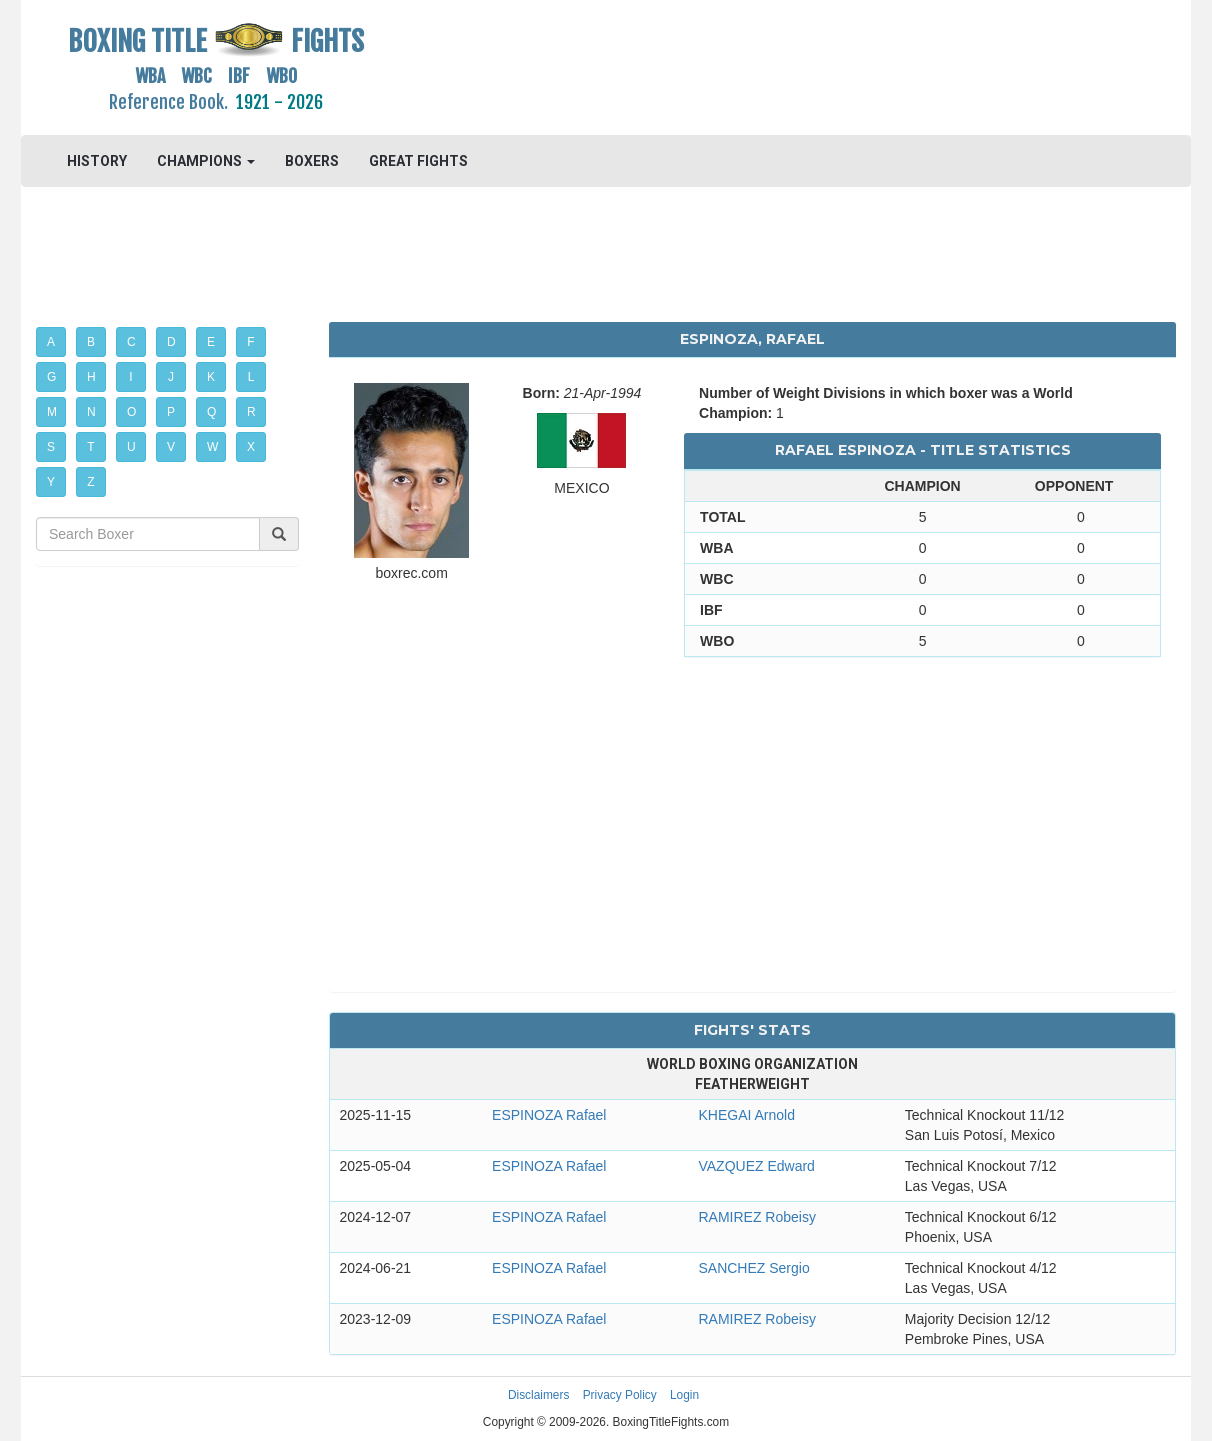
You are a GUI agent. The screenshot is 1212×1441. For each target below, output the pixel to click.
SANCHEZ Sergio (753, 1268)
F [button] (250, 342)
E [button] (211, 342)
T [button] (90, 447)
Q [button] (211, 412)
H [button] (91, 377)
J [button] (171, 377)
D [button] (171, 342)
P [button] (171, 412)
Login (684, 1395)
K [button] (211, 377)
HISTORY (97, 161)
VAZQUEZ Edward (756, 1166)
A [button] (51, 342)
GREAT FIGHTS (418, 161)
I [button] (130, 377)
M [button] (52, 412)
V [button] (171, 447)
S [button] (51, 447)
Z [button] (90, 482)
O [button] (131, 412)
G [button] (51, 377)
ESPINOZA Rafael (549, 1115)
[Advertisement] (752, 65)
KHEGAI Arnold (746, 1115)
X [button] (251, 447)
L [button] (251, 377)
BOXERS (312, 161)
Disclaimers (538, 1395)
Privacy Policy (620, 1395)
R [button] (251, 412)
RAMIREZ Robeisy (756, 1217)
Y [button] (51, 482)
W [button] (212, 447)
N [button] (91, 412)
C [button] (131, 342)
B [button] (91, 342)
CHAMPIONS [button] (206, 161)
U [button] (131, 447)
